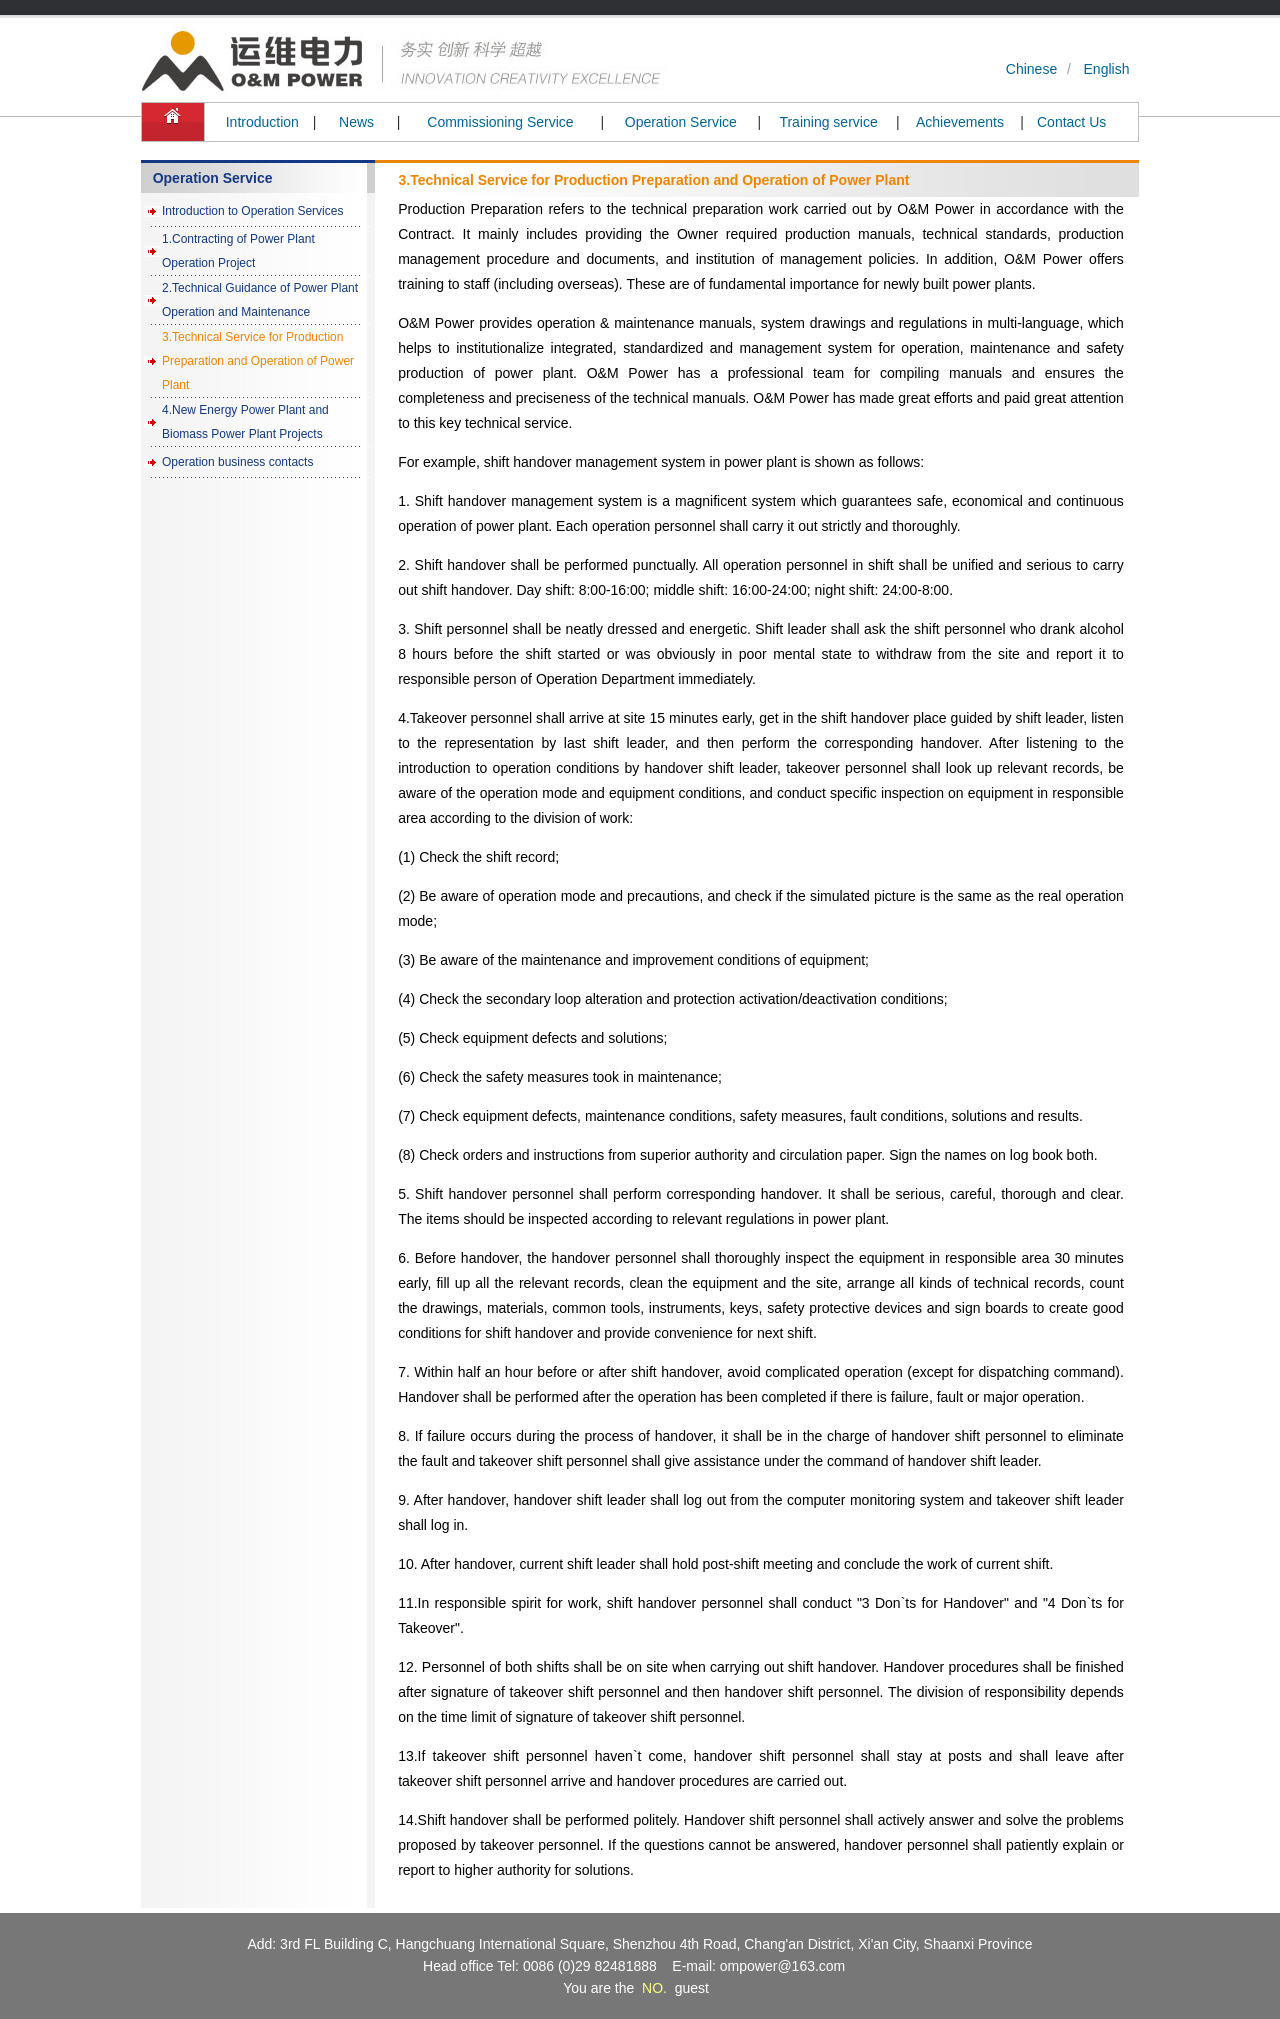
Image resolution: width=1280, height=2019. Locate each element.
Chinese (1031, 69)
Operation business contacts (237, 462)
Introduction (262, 122)
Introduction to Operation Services (252, 211)
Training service (828, 122)
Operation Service (681, 122)
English (1107, 69)
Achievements (960, 122)
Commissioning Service (500, 122)
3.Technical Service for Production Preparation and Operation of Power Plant (258, 361)
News (356, 122)
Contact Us (1071, 122)
